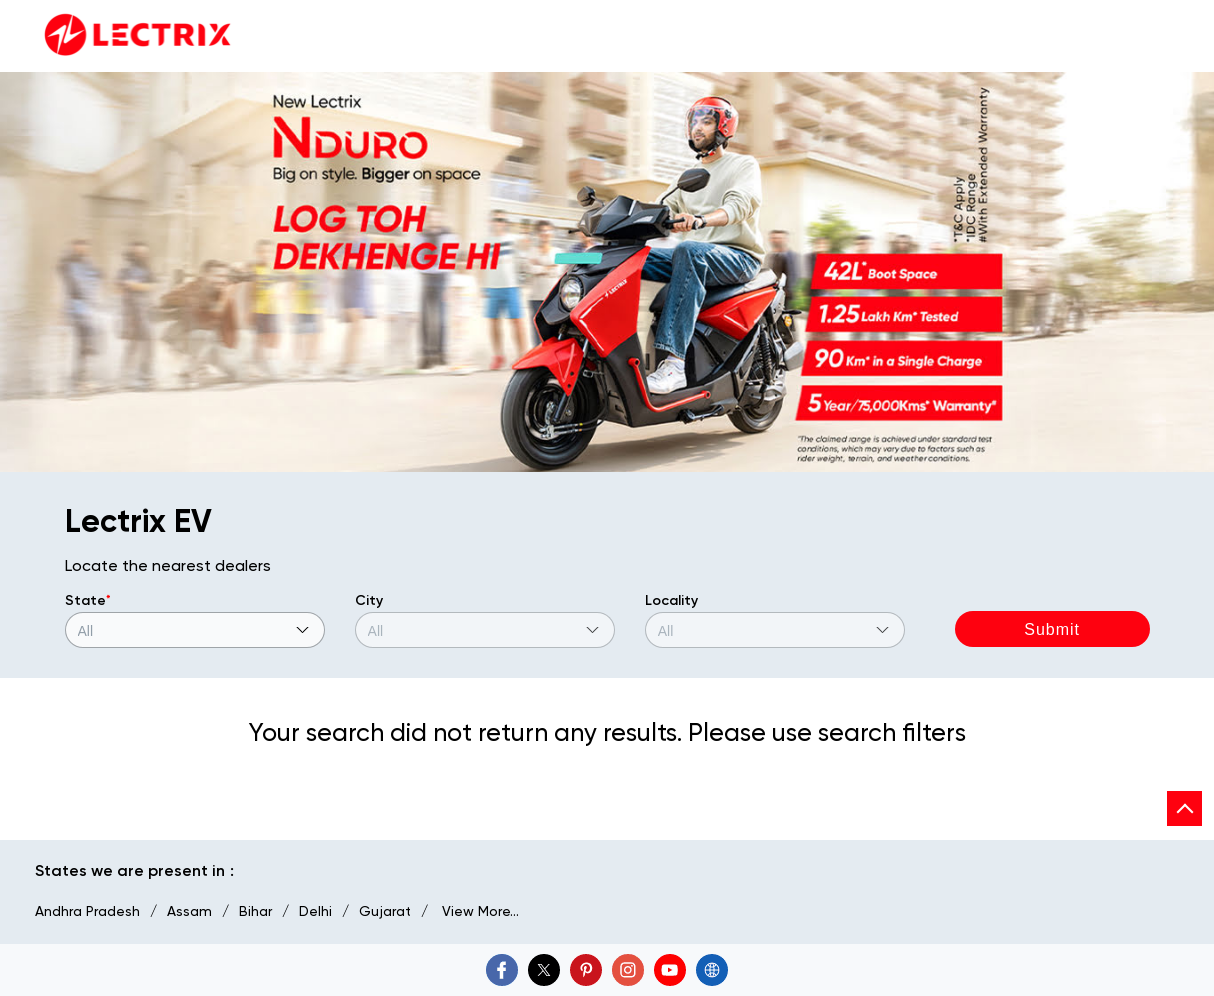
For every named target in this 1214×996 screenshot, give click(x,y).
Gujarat (385, 911)
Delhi (315, 911)
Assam (189, 911)
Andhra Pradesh (87, 911)
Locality (671, 600)
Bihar (255, 911)
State (88, 600)
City (369, 600)
